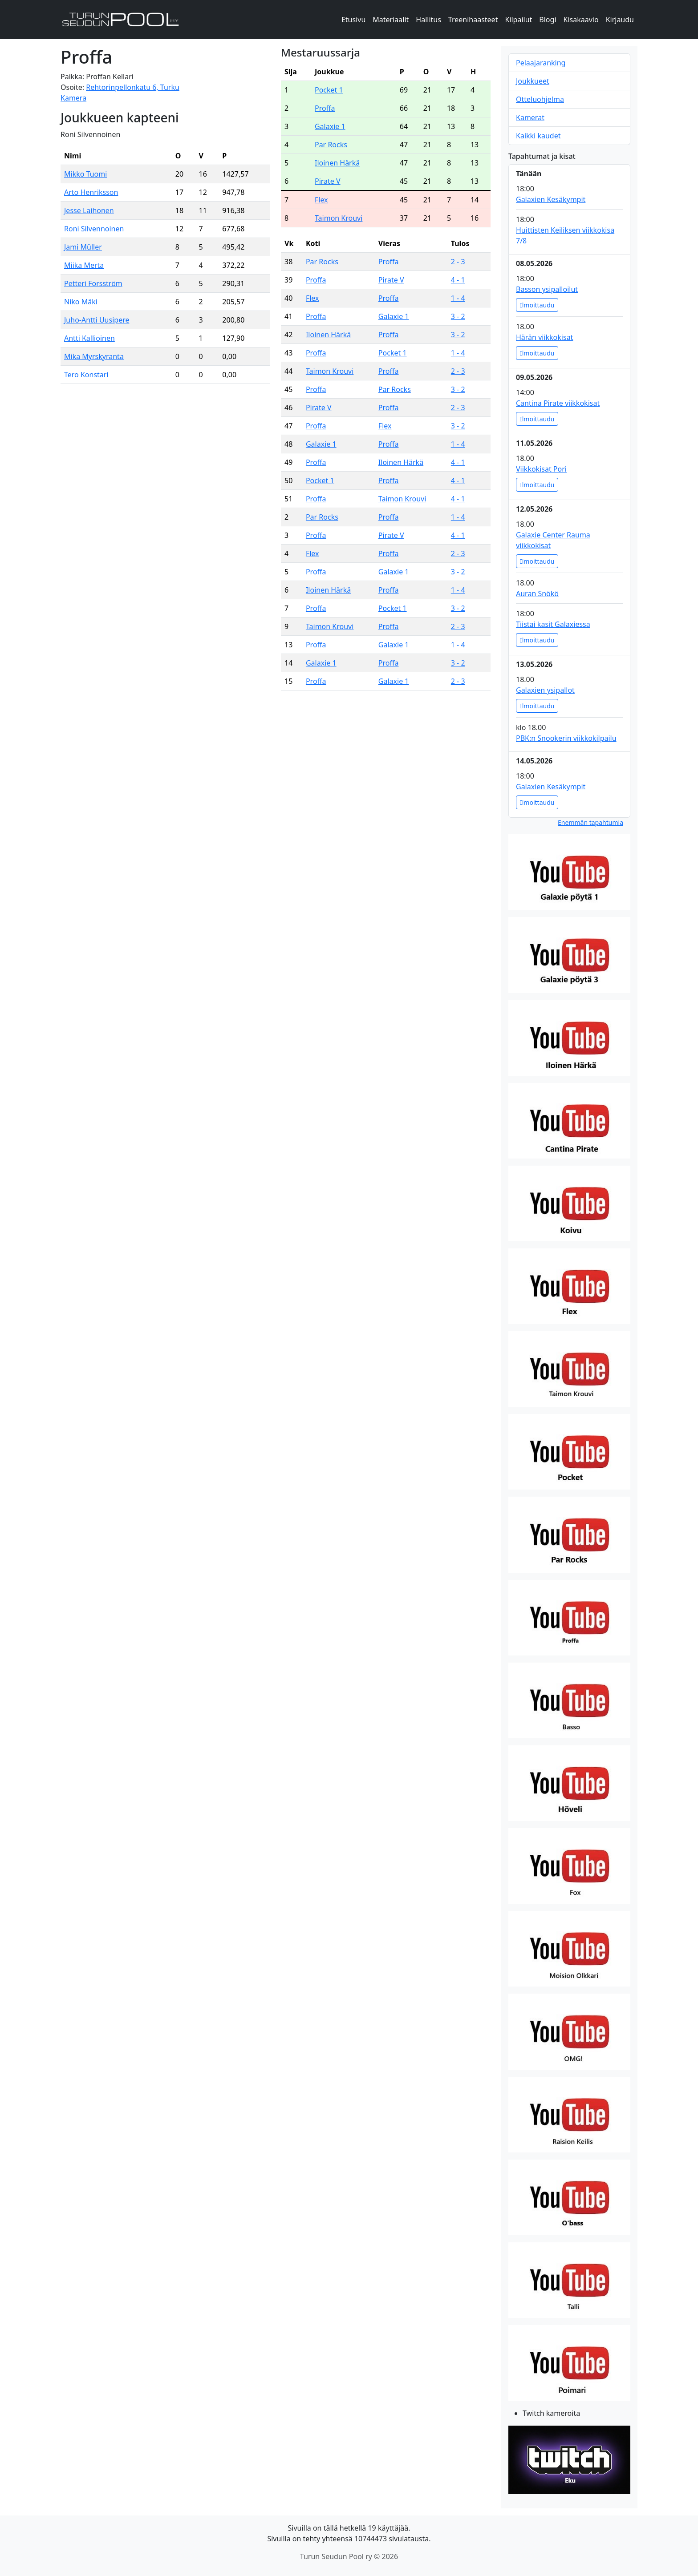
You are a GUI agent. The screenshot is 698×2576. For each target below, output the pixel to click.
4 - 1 (458, 280)
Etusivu (353, 19)
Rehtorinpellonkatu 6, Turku (132, 87)
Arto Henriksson (91, 192)
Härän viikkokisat (544, 337)
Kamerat (530, 117)
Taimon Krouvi (338, 218)
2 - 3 (458, 261)
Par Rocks (331, 144)
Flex (321, 200)
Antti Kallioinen (89, 338)
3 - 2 (458, 316)
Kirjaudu (620, 19)
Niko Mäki (80, 302)
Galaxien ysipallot (545, 690)
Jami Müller (83, 247)
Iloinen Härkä (337, 163)
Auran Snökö (537, 593)
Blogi (547, 19)
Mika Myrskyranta (94, 356)
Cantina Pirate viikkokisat (558, 403)
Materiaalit (391, 19)
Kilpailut (518, 19)
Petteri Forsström (93, 283)
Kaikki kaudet (538, 136)
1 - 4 (458, 298)
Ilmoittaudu (537, 305)
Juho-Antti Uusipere (96, 320)
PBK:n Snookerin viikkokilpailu (566, 738)
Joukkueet (532, 81)
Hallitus (428, 19)
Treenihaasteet (473, 19)
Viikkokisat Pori (541, 469)
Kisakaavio (581, 19)
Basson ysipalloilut (547, 289)
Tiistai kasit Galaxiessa (553, 624)
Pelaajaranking (540, 63)
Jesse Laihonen (89, 210)
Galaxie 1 (330, 126)
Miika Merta (84, 265)
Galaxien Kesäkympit (550, 199)
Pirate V (328, 181)
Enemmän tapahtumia (590, 822)
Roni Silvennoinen (94, 229)
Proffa (325, 108)
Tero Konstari (86, 375)
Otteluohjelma (540, 99)
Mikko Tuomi (85, 174)
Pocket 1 (329, 90)
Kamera (73, 98)
